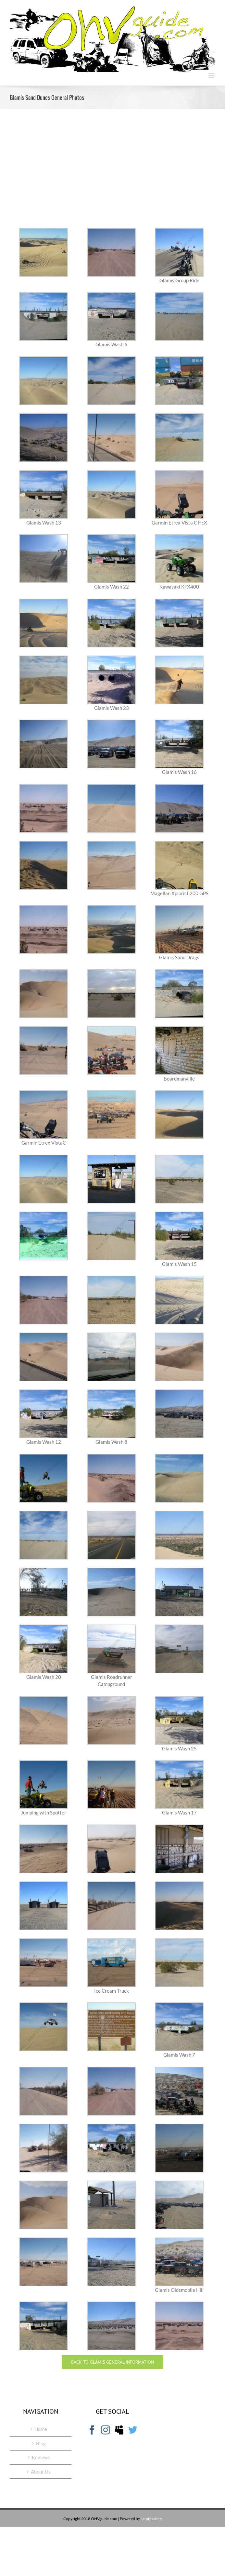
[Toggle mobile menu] (211, 75)
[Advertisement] (112, 172)
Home (40, 2429)
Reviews (41, 2457)
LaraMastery (151, 2518)
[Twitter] (132, 2430)
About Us (41, 2472)
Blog (41, 2443)
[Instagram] (105, 2430)
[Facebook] (91, 2430)
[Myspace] (119, 2430)
